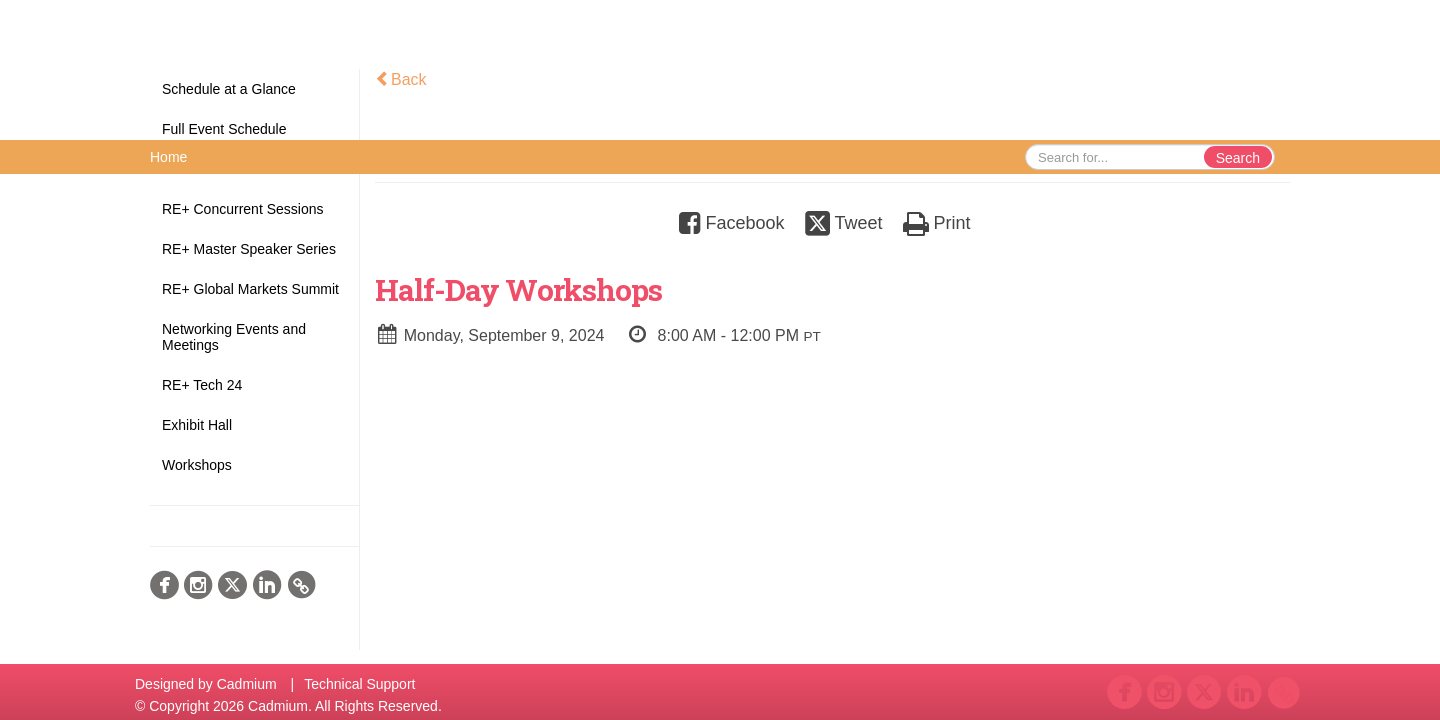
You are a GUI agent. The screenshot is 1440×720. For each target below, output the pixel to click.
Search (1238, 158)
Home (168, 157)
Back (401, 79)
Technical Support (359, 684)
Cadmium (247, 684)
